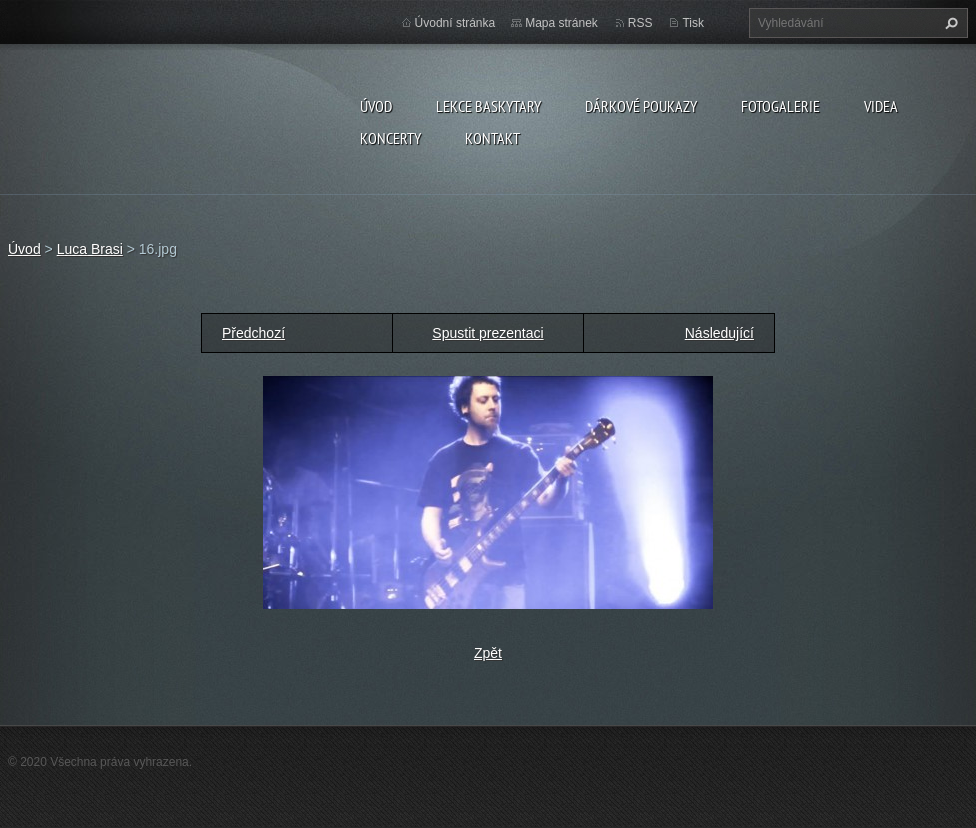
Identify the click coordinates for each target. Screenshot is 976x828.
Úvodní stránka (455, 23)
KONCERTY (390, 138)
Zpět (488, 653)
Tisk (693, 23)
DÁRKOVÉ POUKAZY (641, 106)
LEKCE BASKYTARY (488, 106)
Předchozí (253, 333)
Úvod (376, 106)
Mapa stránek (561, 23)
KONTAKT (492, 138)
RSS (640, 23)
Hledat (949, 23)
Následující (719, 333)
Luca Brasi (90, 249)
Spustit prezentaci (487, 333)
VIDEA (881, 106)
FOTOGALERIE (780, 106)
